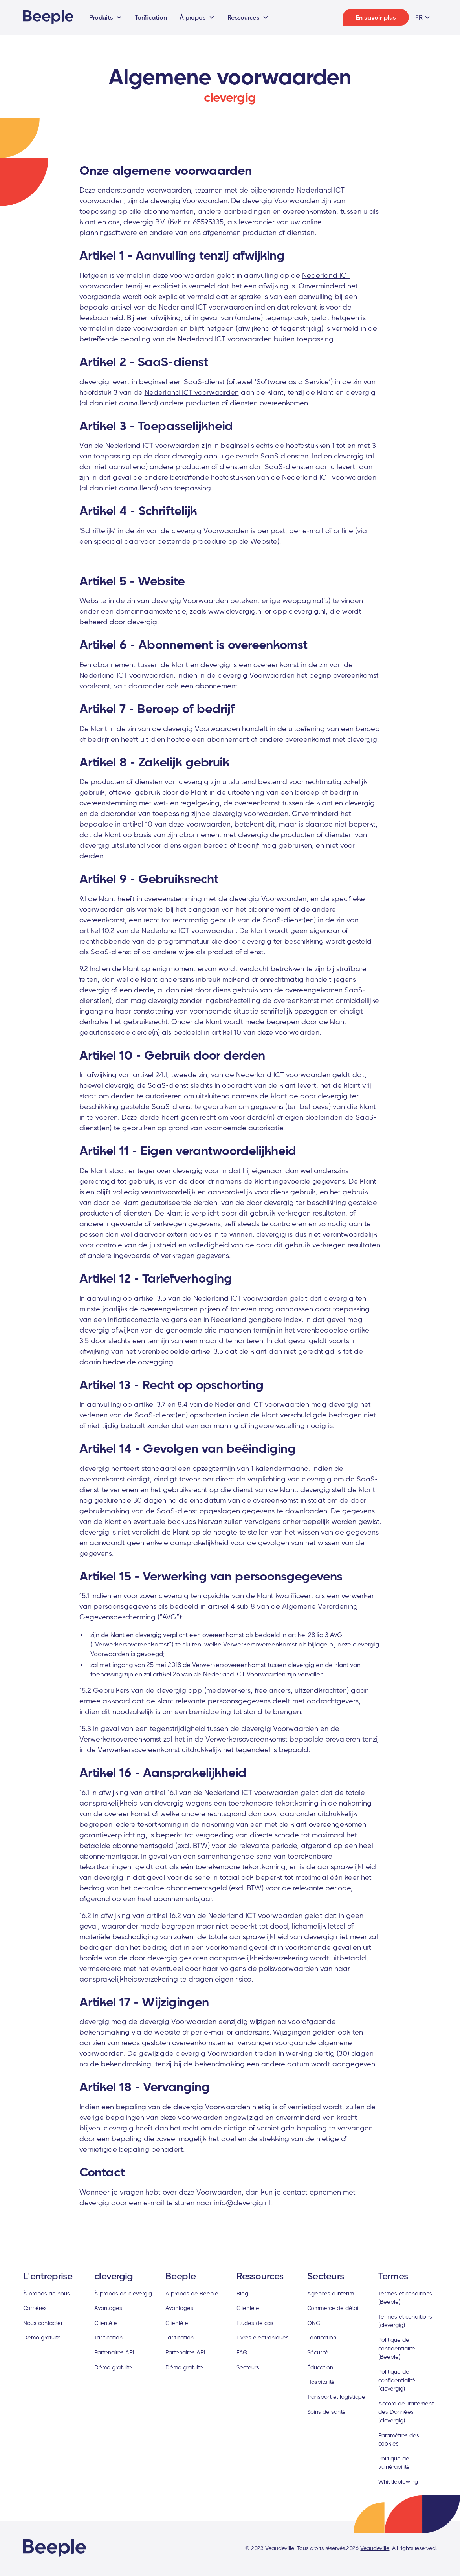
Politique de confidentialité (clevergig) (396, 2380)
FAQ (241, 2352)
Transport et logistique (336, 2396)
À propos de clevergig (123, 2293)
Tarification (151, 17)
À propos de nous (46, 2293)
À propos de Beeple (191, 2293)
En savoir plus (376, 17)
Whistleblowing (398, 2481)
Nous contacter (43, 2323)
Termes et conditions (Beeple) (405, 2298)
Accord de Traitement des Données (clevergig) (406, 2412)
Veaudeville (374, 2548)
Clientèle (105, 2323)
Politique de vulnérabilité (394, 2463)
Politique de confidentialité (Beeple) (396, 2348)
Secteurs (247, 2367)
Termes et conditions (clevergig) (405, 2321)
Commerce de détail (333, 2308)
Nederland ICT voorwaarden (206, 307)
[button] (105, 17)
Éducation (320, 2367)
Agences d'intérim (330, 2293)
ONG (314, 2323)
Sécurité (317, 2352)
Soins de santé (326, 2411)
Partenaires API (114, 2352)
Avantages (108, 2308)
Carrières (35, 2308)
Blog (242, 2293)
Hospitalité (321, 2381)
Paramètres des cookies (398, 2439)
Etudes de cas (254, 2323)
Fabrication (321, 2337)
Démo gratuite (42, 2337)
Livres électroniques (262, 2337)
